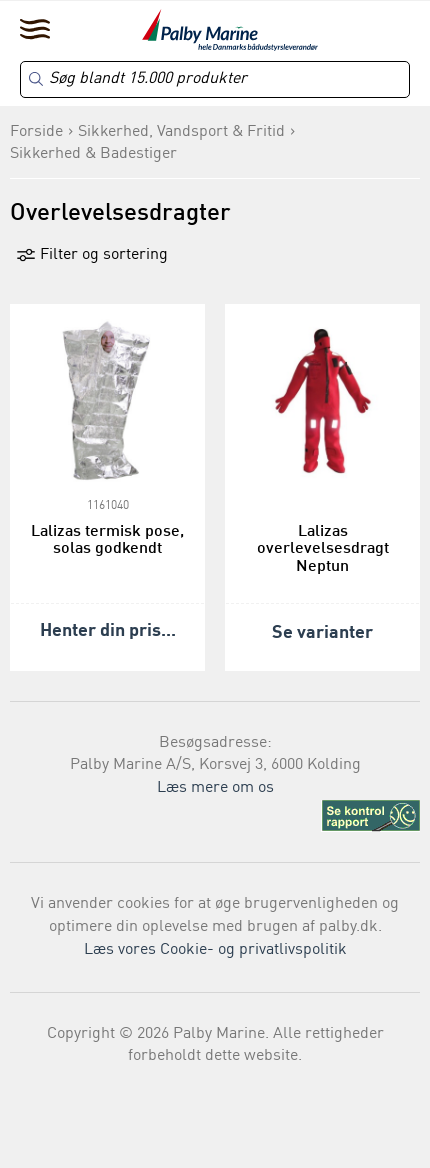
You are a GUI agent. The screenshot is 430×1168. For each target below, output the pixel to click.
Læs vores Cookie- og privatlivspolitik (215, 950)
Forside (36, 132)
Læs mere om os (215, 788)
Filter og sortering (92, 255)
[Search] (215, 79)
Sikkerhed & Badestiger (93, 154)
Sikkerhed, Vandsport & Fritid (181, 132)
